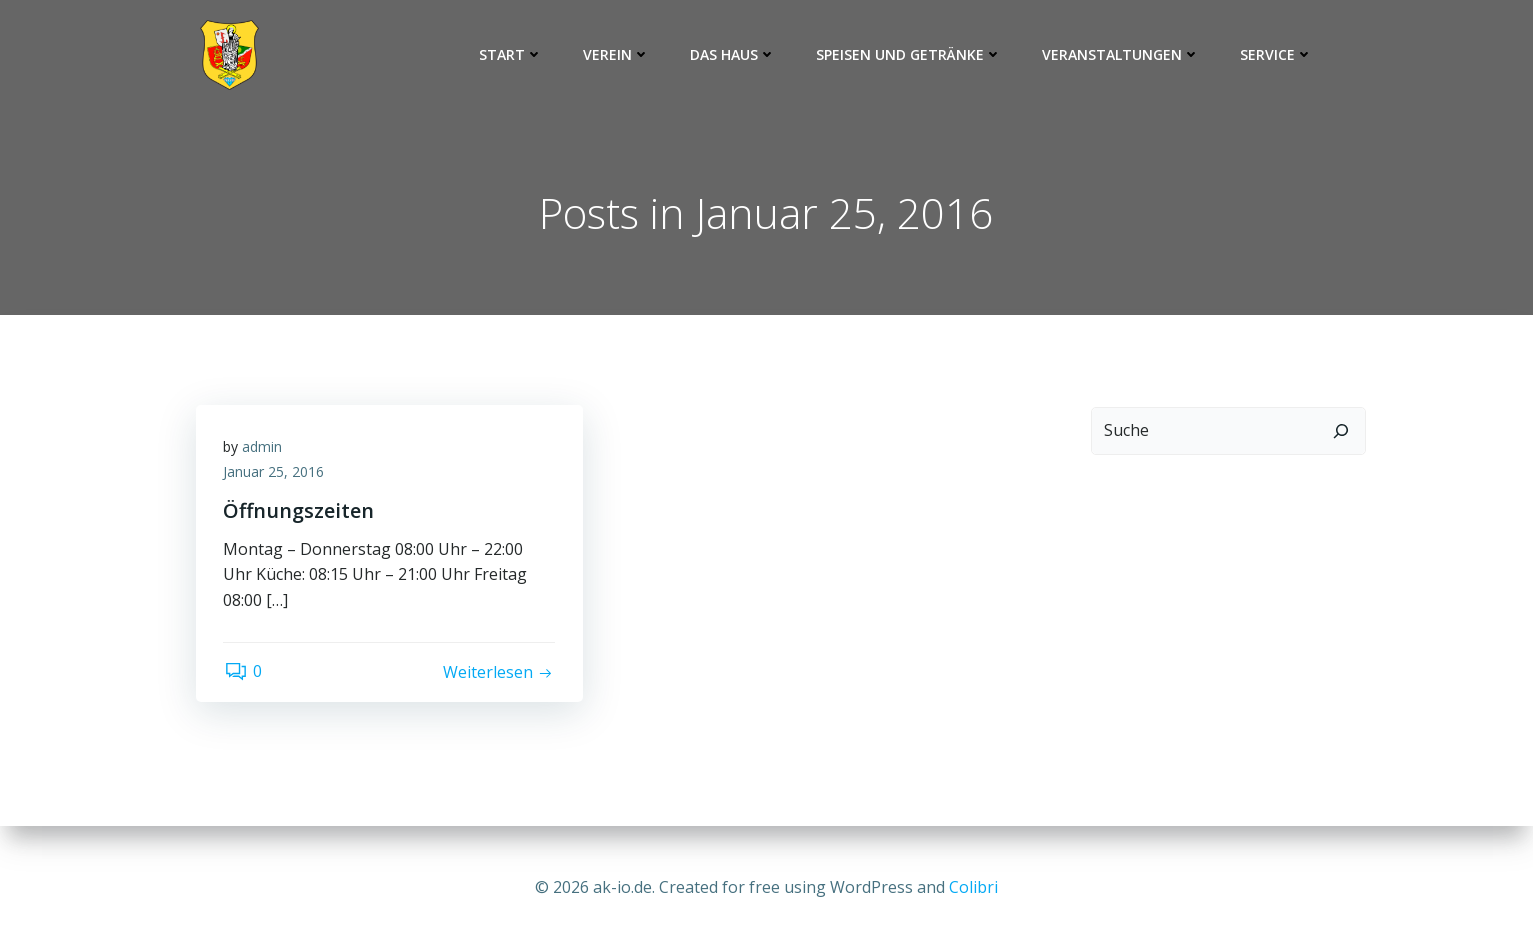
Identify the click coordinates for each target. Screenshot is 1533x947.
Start (511, 54)
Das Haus (733, 54)
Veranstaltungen (1121, 54)
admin (265, 450)
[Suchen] (1343, 432)
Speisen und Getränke (909, 54)
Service (1276, 54)
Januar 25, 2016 (276, 476)
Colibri (973, 887)
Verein (616, 54)
